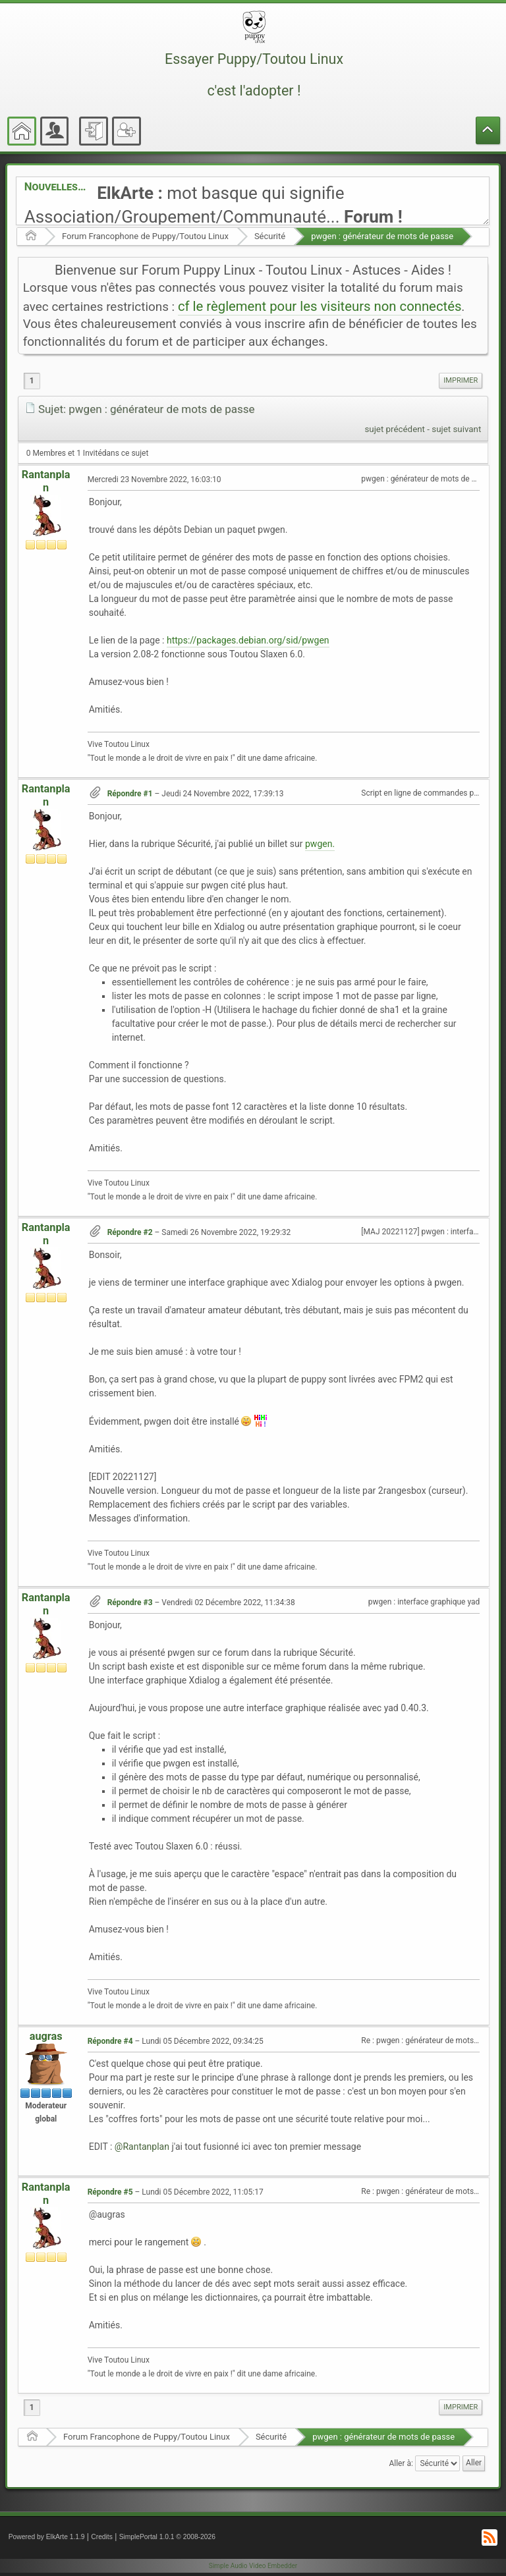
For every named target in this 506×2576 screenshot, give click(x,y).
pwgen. (320, 843)
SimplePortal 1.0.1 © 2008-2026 (167, 2536)
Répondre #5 (110, 2192)
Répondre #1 (130, 793)
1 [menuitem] (32, 380)
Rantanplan (46, 481)
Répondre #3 (130, 1602)
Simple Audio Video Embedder (253, 2565)
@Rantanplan (142, 2146)
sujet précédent (394, 429)
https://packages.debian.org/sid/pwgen (248, 640)
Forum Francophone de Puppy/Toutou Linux (145, 236)
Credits (102, 2536)
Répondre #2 (130, 1232)
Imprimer (460, 380)
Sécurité (269, 236)
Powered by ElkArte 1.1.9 (47, 2536)
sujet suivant (456, 429)
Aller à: (400, 2463)
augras (46, 2036)
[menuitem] (460, 381)
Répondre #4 (110, 2041)
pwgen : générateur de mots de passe (382, 236)
